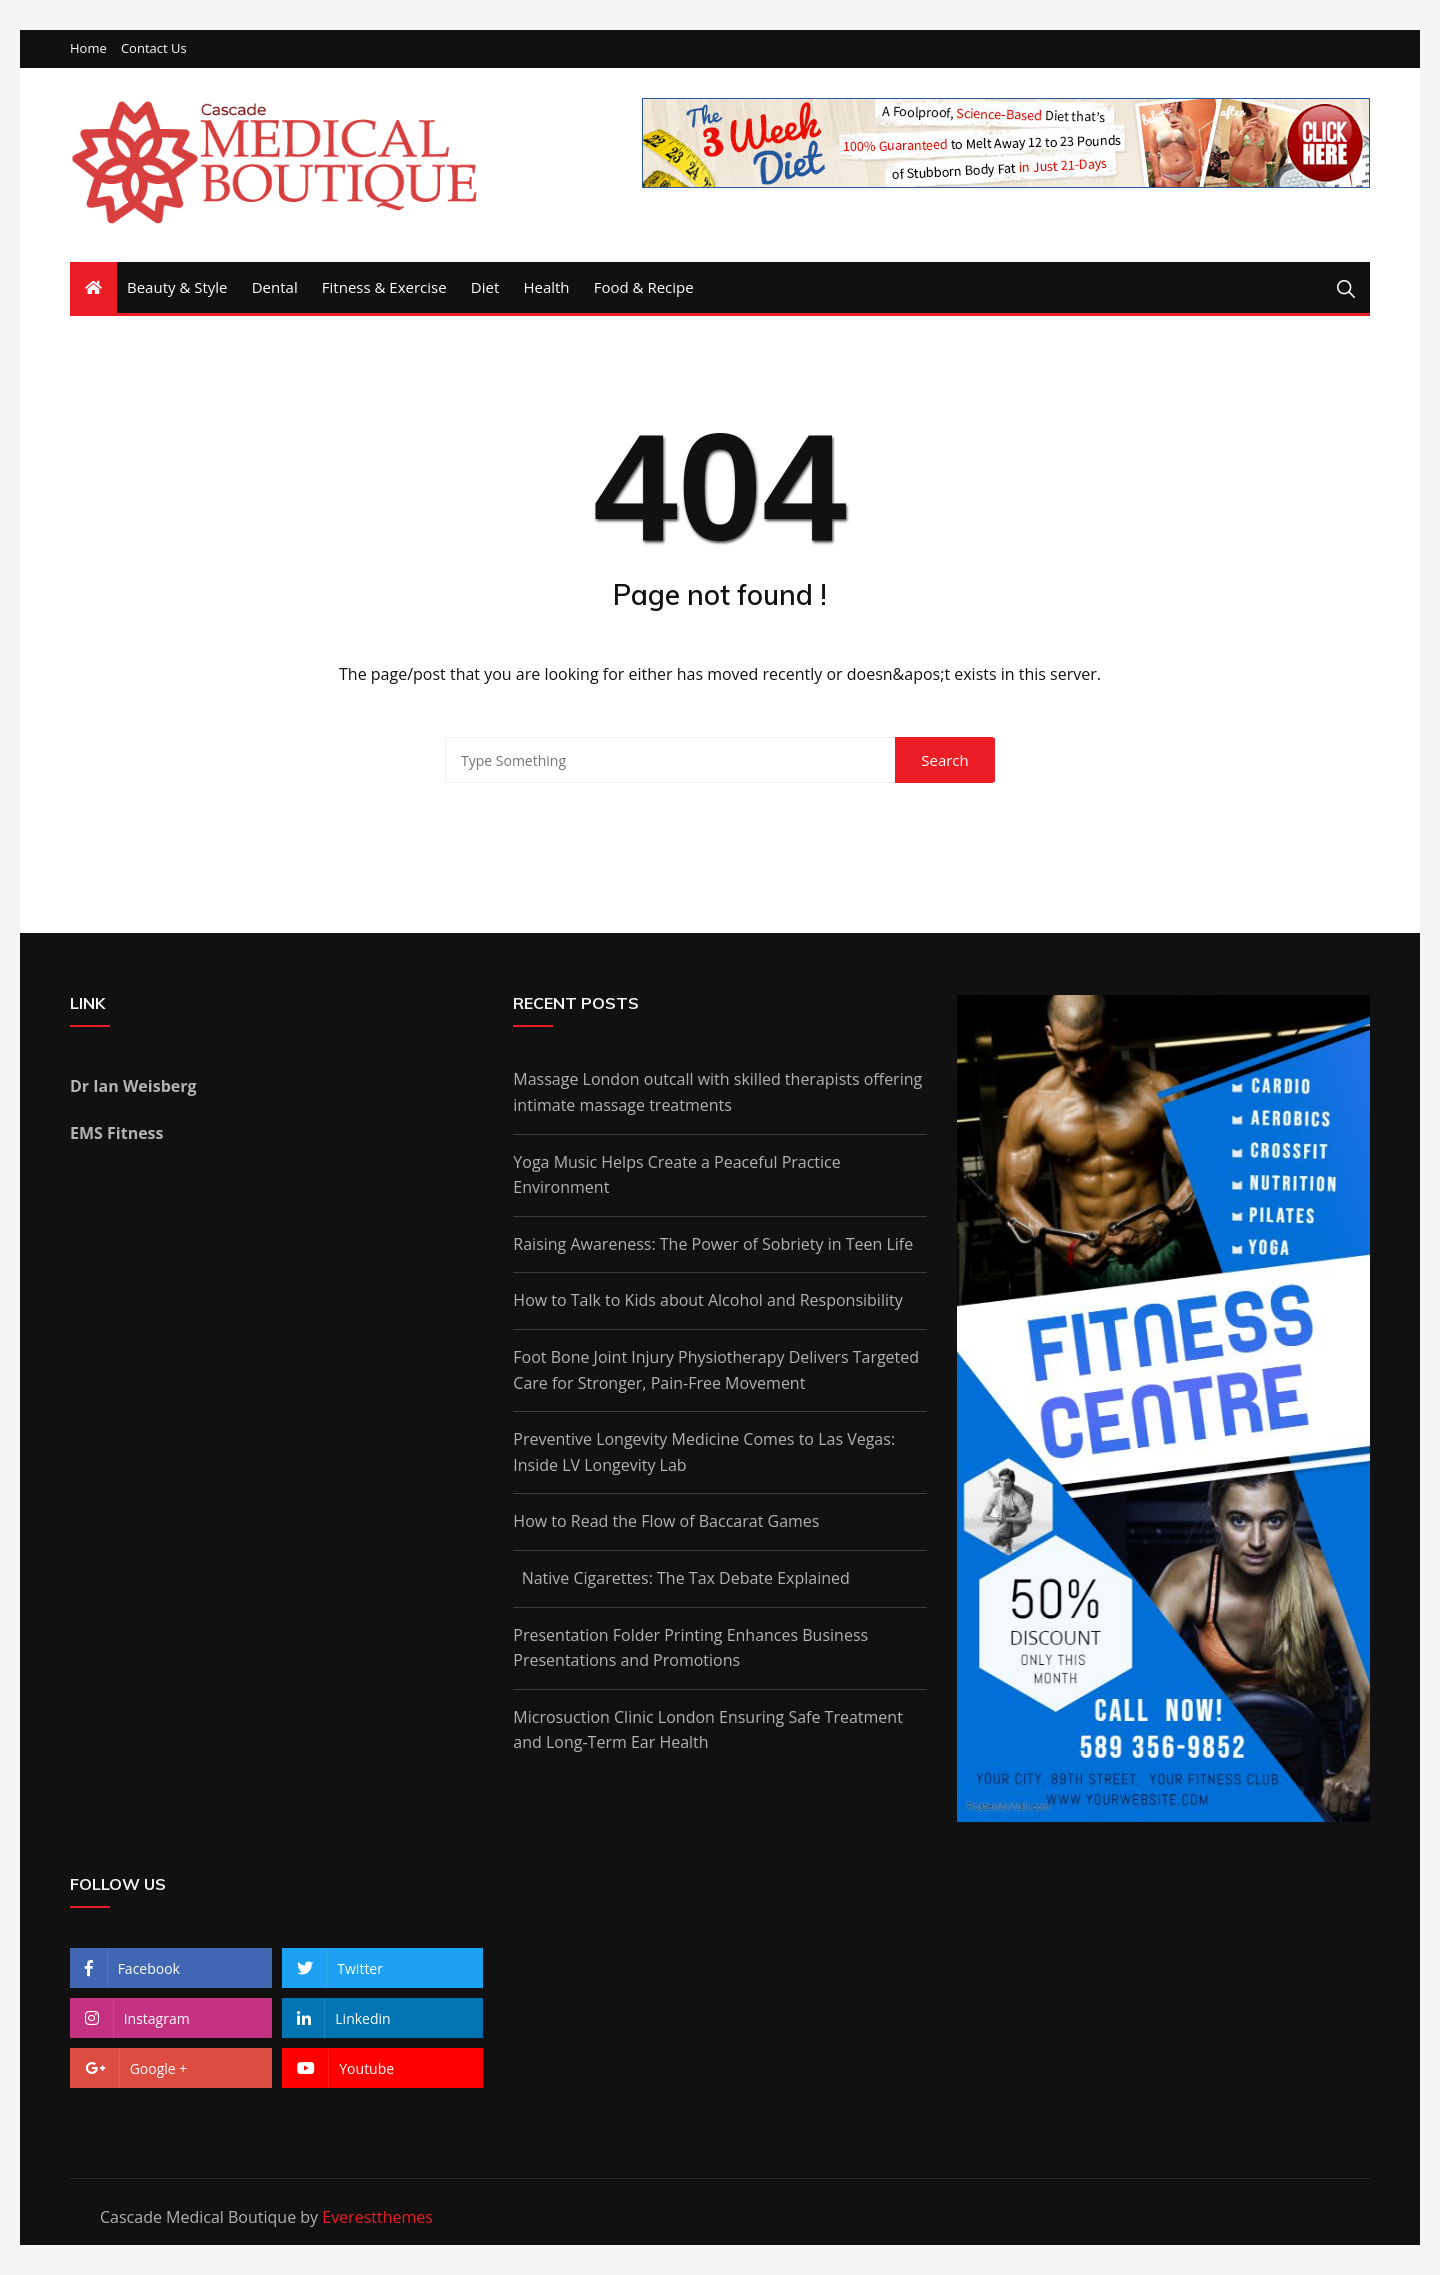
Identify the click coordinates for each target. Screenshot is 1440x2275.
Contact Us (154, 48)
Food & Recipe (644, 287)
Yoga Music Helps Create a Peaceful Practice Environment (676, 1175)
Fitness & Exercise (384, 287)
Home (88, 48)
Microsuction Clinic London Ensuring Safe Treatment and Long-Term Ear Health (708, 1730)
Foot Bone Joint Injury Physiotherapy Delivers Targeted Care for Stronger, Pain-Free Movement (716, 1370)
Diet (485, 287)
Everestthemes (377, 2217)
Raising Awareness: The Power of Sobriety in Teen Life (713, 1244)
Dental (275, 287)
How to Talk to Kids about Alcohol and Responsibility (707, 1300)
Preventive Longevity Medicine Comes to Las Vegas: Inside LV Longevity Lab (704, 1452)
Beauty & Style (177, 287)
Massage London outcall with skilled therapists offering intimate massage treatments (717, 1092)
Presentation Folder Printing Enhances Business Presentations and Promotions (690, 1648)
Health (546, 287)
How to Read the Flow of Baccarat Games (666, 1521)
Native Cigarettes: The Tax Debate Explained (681, 1578)
